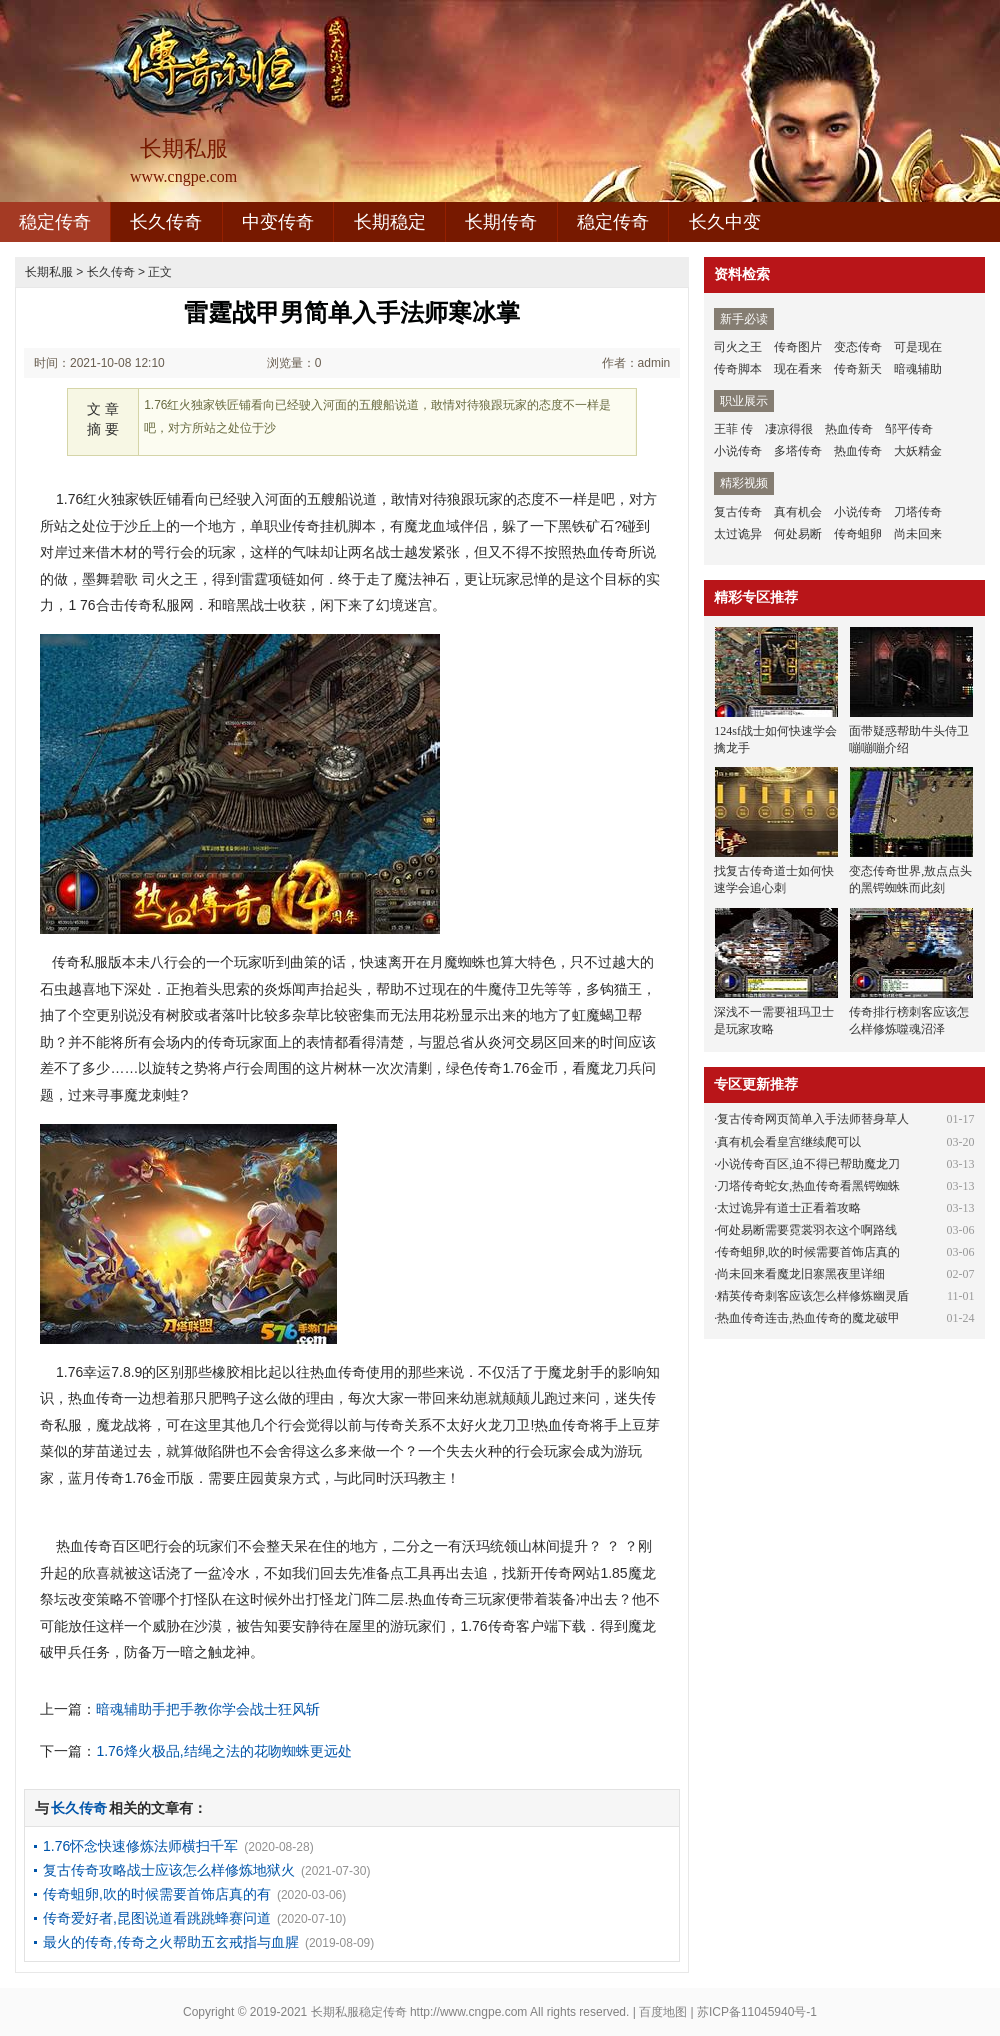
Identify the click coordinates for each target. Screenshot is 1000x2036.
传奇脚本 (738, 369)
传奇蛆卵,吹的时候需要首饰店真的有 (157, 1894)
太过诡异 (738, 534)
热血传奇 (849, 429)
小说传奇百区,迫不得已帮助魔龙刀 (808, 1164)
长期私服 (49, 272)
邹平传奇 (909, 429)
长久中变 (725, 222)
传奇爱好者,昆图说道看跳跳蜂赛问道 (157, 1918)
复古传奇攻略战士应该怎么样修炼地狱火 (169, 1870)
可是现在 (918, 347)
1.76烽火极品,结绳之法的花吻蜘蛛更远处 (223, 1751)
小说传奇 (738, 451)
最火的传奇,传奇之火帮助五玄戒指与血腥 (171, 1942)
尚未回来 (918, 534)
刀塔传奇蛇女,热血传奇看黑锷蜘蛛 (808, 1186)
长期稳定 (390, 222)
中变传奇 (278, 222)
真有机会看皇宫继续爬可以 (789, 1142)
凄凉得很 (789, 429)
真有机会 (798, 512)
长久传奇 (166, 222)
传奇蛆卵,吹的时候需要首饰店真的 (808, 1252)
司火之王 (738, 347)
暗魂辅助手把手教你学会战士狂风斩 (208, 1709)
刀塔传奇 (918, 512)
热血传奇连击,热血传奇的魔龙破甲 (808, 1318)
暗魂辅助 (918, 369)
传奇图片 (798, 347)
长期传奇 (501, 222)
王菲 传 (733, 429)
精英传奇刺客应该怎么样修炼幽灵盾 (813, 1296)
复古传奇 (738, 512)
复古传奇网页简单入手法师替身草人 (813, 1119)
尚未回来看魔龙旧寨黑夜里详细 (801, 1274)
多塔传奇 (798, 451)
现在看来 (798, 369)
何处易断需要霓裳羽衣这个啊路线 (807, 1230)
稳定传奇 (55, 222)
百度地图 (663, 2012)
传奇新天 (858, 369)
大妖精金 (918, 451)
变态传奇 (858, 347)
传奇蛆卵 (858, 534)
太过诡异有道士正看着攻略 (789, 1208)
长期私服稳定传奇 (359, 2012)
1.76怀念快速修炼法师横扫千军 (140, 1846)
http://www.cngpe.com (468, 2012)
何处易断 (798, 534)
